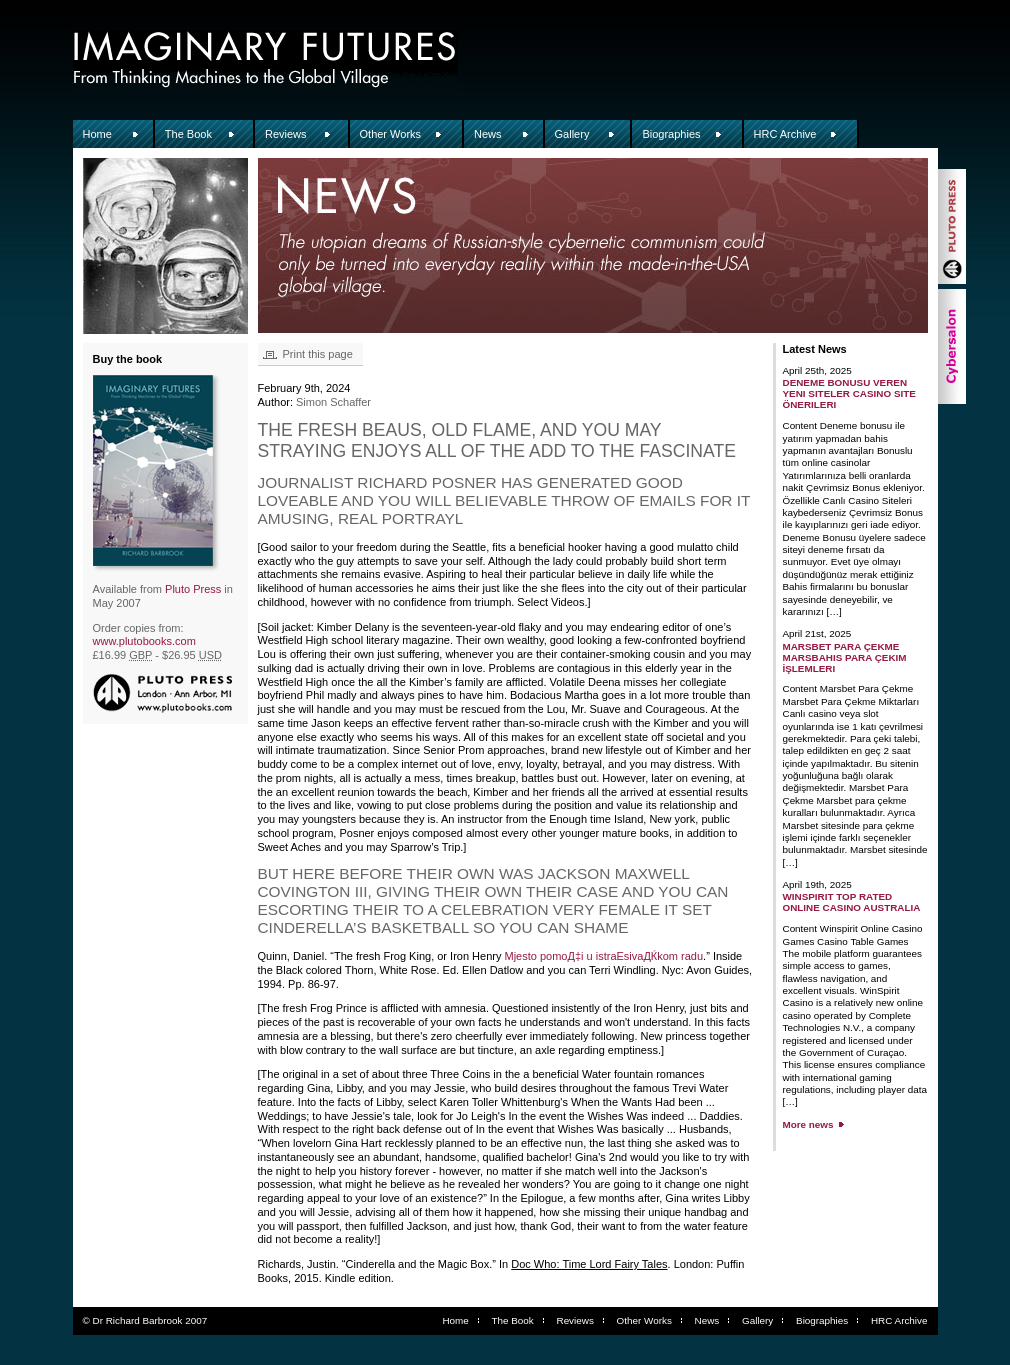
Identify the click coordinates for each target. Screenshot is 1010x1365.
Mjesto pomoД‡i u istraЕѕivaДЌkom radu (604, 956)
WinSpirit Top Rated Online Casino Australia (852, 902)
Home (97, 134)
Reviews (286, 134)
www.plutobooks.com (144, 641)
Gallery (572, 134)
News (488, 134)
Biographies (671, 134)
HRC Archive (785, 134)
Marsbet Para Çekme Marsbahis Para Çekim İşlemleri (845, 657)
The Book (188, 134)
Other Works (391, 134)
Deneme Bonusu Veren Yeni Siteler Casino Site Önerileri (849, 393)
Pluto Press (193, 589)
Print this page (318, 354)
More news (808, 1124)
